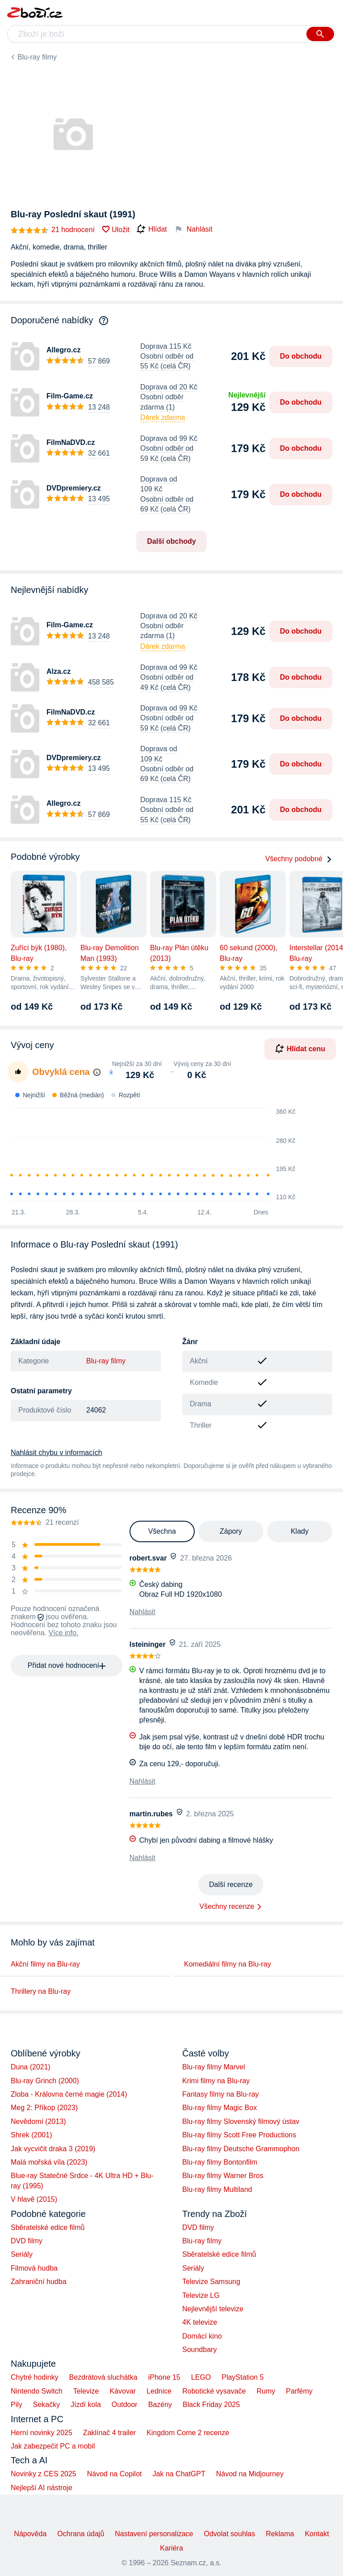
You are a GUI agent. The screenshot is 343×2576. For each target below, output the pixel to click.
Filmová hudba (34, 2268)
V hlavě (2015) (34, 2199)
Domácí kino (202, 2336)
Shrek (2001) (31, 2135)
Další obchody (171, 541)
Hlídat (152, 229)
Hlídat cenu (300, 1048)
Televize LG (201, 2295)
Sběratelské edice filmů (47, 2227)
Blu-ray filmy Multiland (217, 2189)
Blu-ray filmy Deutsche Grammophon (240, 2149)
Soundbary (199, 2349)
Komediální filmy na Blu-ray (227, 1964)
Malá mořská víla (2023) (49, 2162)
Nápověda (30, 2534)
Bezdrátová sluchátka (103, 2377)
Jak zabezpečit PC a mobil (53, 2446)
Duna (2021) (30, 2067)
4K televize (199, 2322)
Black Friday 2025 (211, 2404)
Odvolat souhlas (229, 2534)
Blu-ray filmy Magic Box (219, 2107)
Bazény (160, 2404)
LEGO (201, 2377)
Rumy (265, 2391)
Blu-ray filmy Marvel (213, 2067)
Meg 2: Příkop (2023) (44, 2107)
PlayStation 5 (243, 2377)
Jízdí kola (86, 2404)
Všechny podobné (298, 859)
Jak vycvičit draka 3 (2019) (53, 2149)
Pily (16, 2404)
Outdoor (125, 2404)
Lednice (159, 2391)
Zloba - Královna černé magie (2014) (69, 2094)
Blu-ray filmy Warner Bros (223, 2175)
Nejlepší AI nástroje (41, 2487)
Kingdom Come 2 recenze (187, 2432)
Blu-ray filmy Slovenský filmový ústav (240, 2121)
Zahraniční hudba (39, 2281)
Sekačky (46, 2404)
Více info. (64, 1633)
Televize (86, 2391)
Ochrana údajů (80, 2534)
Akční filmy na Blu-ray (45, 1964)
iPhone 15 (164, 2377)
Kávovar (122, 2391)
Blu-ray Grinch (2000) (45, 2081)
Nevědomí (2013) (38, 2121)
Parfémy (299, 2391)
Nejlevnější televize (212, 2309)
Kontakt (317, 2534)
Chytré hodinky (35, 2377)
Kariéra (171, 2548)
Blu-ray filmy (37, 57)
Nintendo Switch (37, 2391)
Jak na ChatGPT (178, 2474)
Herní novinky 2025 (41, 2432)
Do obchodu (301, 356)
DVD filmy (26, 2241)
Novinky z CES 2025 (43, 2474)
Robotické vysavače (214, 2391)
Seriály (22, 2254)
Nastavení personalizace (154, 2534)
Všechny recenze (227, 1906)
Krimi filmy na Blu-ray (216, 2081)
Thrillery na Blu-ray (41, 1991)
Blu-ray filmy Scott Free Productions (239, 2135)
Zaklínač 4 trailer (109, 2432)
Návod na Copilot (114, 2474)
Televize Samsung (211, 2281)
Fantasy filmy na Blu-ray (220, 2094)
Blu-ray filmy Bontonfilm (219, 2162)
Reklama (280, 2534)
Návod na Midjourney (250, 2474)
